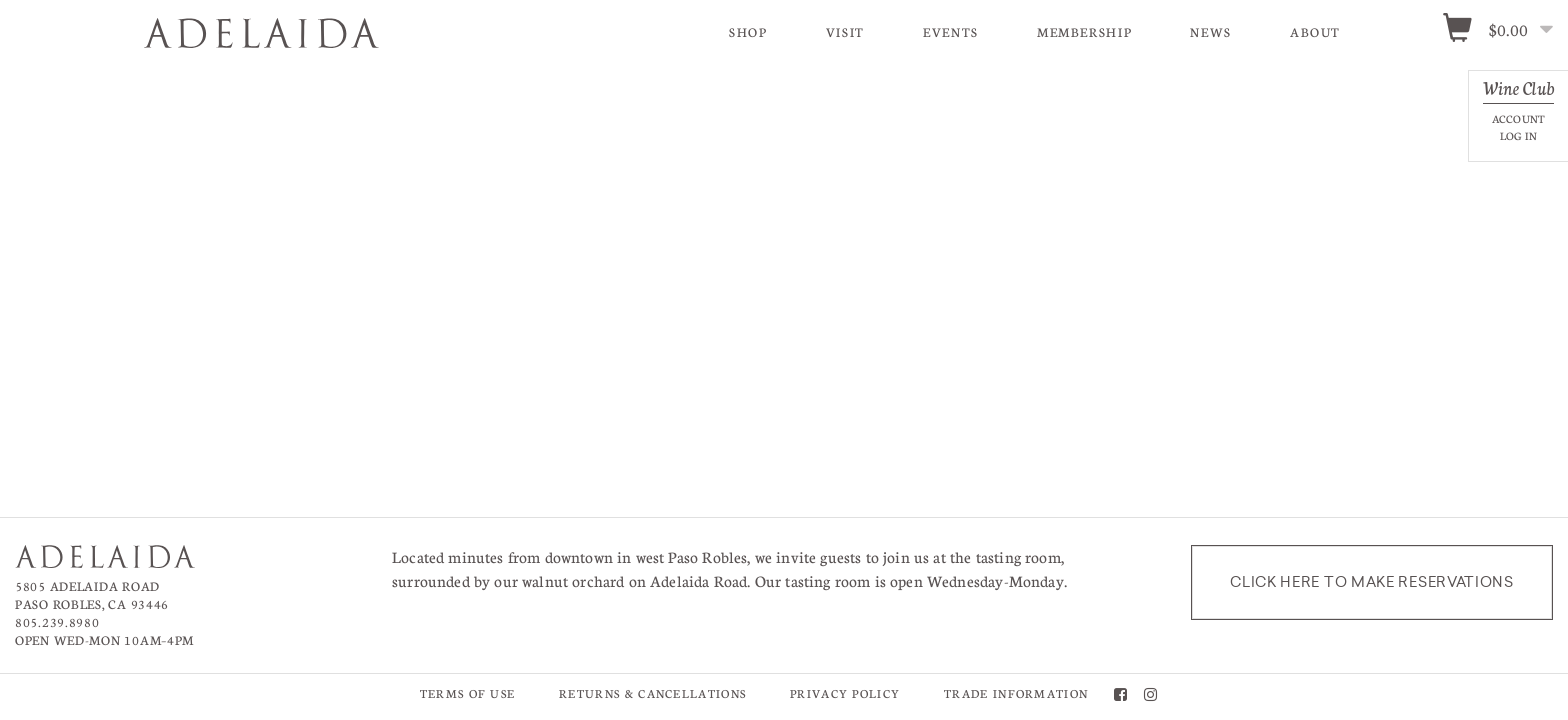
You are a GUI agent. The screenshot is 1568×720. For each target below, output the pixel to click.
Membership (1084, 32)
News (1211, 32)
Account (1518, 118)
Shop (748, 32)
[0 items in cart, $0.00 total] (1504, 31)
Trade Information (1016, 693)
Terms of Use (468, 693)
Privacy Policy (845, 693)
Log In (1518, 135)
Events (951, 32)
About (1315, 32)
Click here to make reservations (1372, 582)
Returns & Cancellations (652, 693)
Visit (845, 32)
